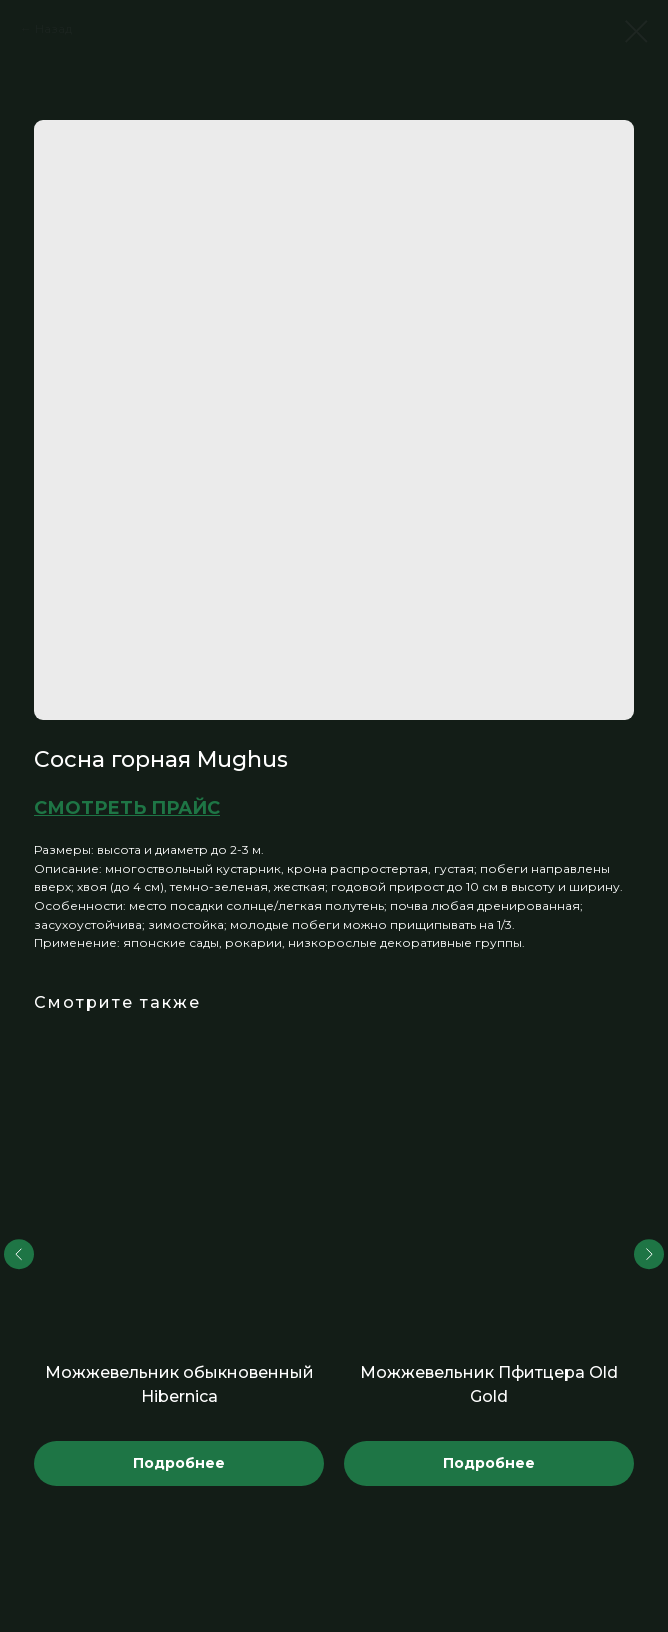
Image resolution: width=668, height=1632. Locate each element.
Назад (53, 28)
